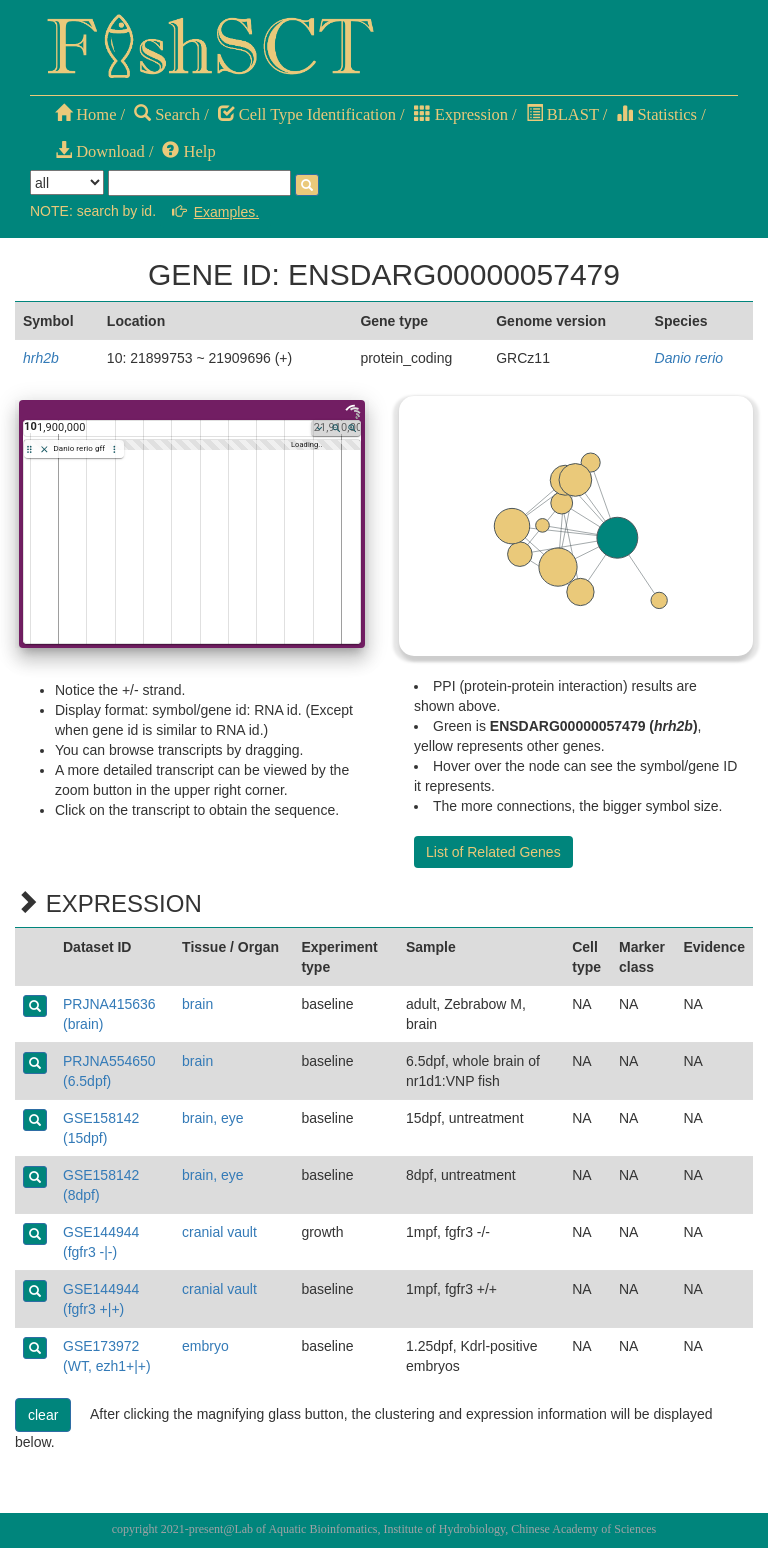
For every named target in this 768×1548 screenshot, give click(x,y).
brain (197, 1004)
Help (188, 151)
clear (43, 1415)
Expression (461, 114)
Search (167, 114)
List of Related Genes (493, 852)
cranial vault (219, 1232)
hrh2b (41, 358)
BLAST (562, 114)
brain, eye (212, 1118)
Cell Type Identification (307, 114)
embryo (205, 1346)
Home (85, 114)
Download (100, 151)
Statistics (656, 114)
